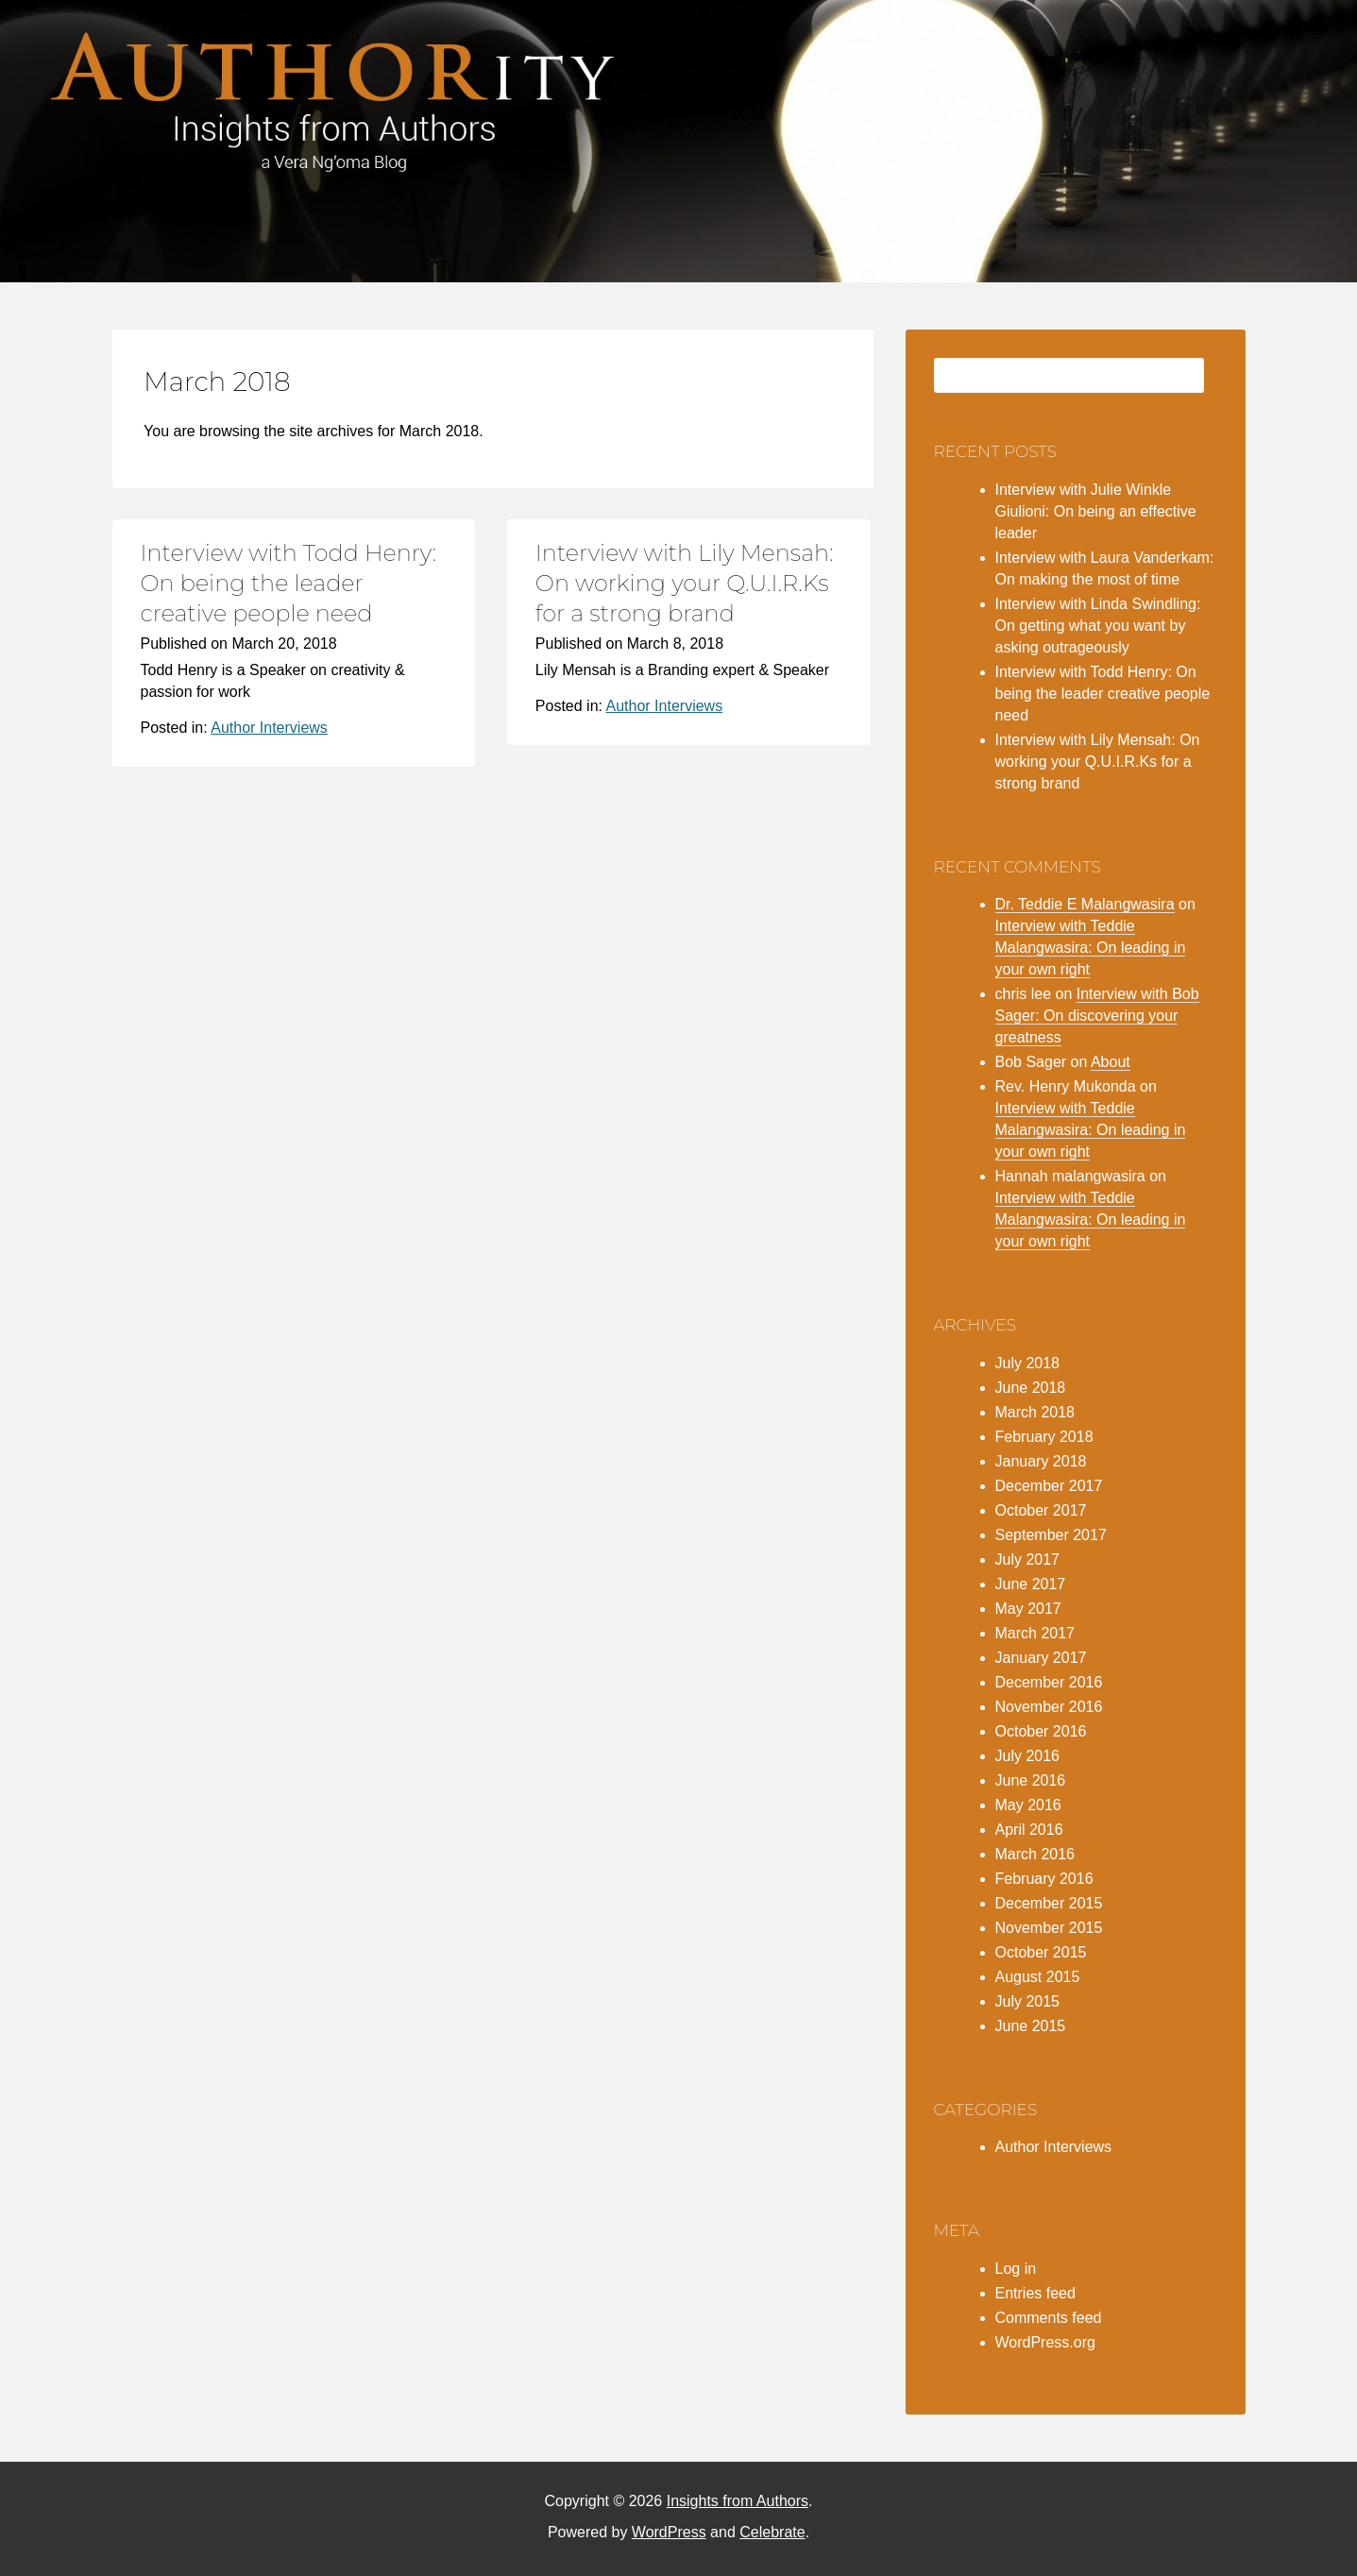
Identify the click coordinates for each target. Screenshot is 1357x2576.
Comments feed (1048, 2318)
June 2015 (1030, 2026)
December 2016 (1049, 1682)
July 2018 (1027, 1363)
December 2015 (1049, 1903)
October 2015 (1041, 1952)
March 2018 (1035, 1412)
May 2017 (1028, 1609)
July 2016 (1027, 1756)
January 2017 (1041, 1658)
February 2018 (1044, 1437)
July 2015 (1027, 2001)
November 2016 (1049, 1707)
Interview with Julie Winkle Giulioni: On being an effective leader (1095, 511)
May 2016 (1028, 1805)
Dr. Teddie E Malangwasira (1085, 904)
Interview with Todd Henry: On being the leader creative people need (288, 583)
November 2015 (1049, 1928)
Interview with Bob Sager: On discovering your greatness (1097, 1015)
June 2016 (1030, 1780)
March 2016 (1035, 1854)
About (1110, 1062)
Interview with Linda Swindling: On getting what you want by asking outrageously (1098, 625)
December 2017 (1049, 1486)
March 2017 (1035, 1633)
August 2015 (1037, 1977)
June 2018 (1030, 1388)
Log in (1016, 2269)
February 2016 (1044, 1879)
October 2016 (1041, 1731)
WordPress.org (1045, 2342)
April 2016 (1029, 1830)
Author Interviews (269, 728)
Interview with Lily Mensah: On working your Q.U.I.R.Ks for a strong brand (684, 583)
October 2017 (1041, 1510)
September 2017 (1051, 1535)
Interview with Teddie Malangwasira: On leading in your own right (1090, 947)
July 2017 (1027, 1559)
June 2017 (1030, 1584)
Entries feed (1035, 2293)
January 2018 (1041, 1461)
